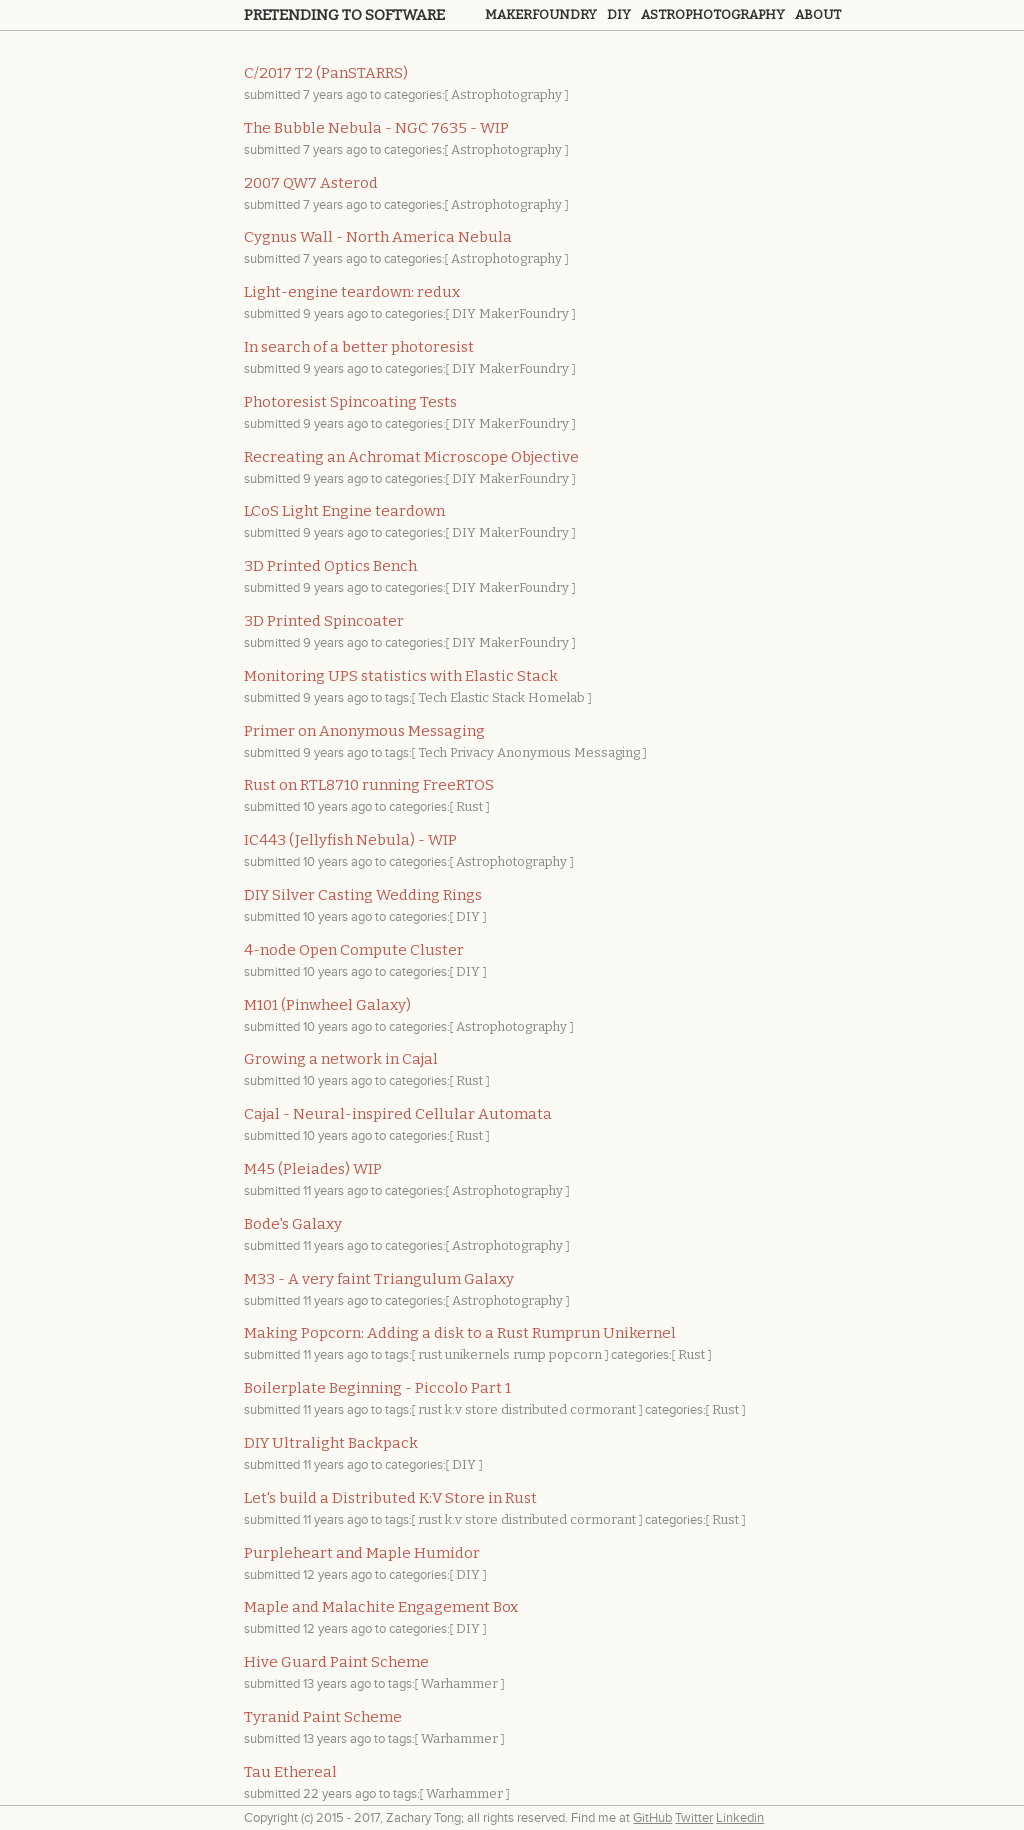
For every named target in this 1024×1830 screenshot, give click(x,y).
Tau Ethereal (290, 1772)
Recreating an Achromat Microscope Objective (411, 457)
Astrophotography (713, 14)
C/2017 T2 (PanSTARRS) (326, 73)
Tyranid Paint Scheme (323, 1717)
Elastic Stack (487, 697)
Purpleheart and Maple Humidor (362, 1553)
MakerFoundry (524, 313)
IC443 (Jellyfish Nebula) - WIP (350, 840)
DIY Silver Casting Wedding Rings (363, 895)
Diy (619, 14)
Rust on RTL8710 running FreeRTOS (369, 785)
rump (529, 1354)
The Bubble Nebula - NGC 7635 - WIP (376, 128)
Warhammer (459, 1683)
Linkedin (740, 1818)
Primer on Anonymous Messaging (364, 731)
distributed (534, 1409)
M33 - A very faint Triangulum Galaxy (379, 1279)
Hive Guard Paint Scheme (336, 1662)
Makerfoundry (541, 14)
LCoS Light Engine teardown (344, 511)
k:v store (471, 1409)
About (818, 14)
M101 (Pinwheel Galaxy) (327, 1005)
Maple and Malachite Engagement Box (381, 1607)
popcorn (575, 1354)
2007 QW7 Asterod (311, 183)
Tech (432, 697)
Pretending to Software (344, 15)
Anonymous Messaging (568, 752)
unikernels (477, 1354)
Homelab (556, 697)
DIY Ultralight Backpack (331, 1443)
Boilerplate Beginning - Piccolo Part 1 (377, 1388)
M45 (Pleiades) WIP (313, 1169)
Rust (469, 806)
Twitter (694, 1818)
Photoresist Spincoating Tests (350, 402)
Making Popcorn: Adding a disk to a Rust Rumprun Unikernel (460, 1333)
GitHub (652, 1818)
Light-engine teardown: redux (352, 292)
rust (430, 1354)
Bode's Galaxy (293, 1224)
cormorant (603, 1409)
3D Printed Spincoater (324, 621)
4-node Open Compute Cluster (354, 950)
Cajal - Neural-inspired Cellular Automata (398, 1114)
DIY (464, 313)
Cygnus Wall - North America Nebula (378, 237)
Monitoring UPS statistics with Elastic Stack (401, 676)
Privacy (472, 752)
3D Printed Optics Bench (330, 566)
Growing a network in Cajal (341, 1059)
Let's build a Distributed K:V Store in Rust (390, 1498)
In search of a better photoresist (359, 347)
